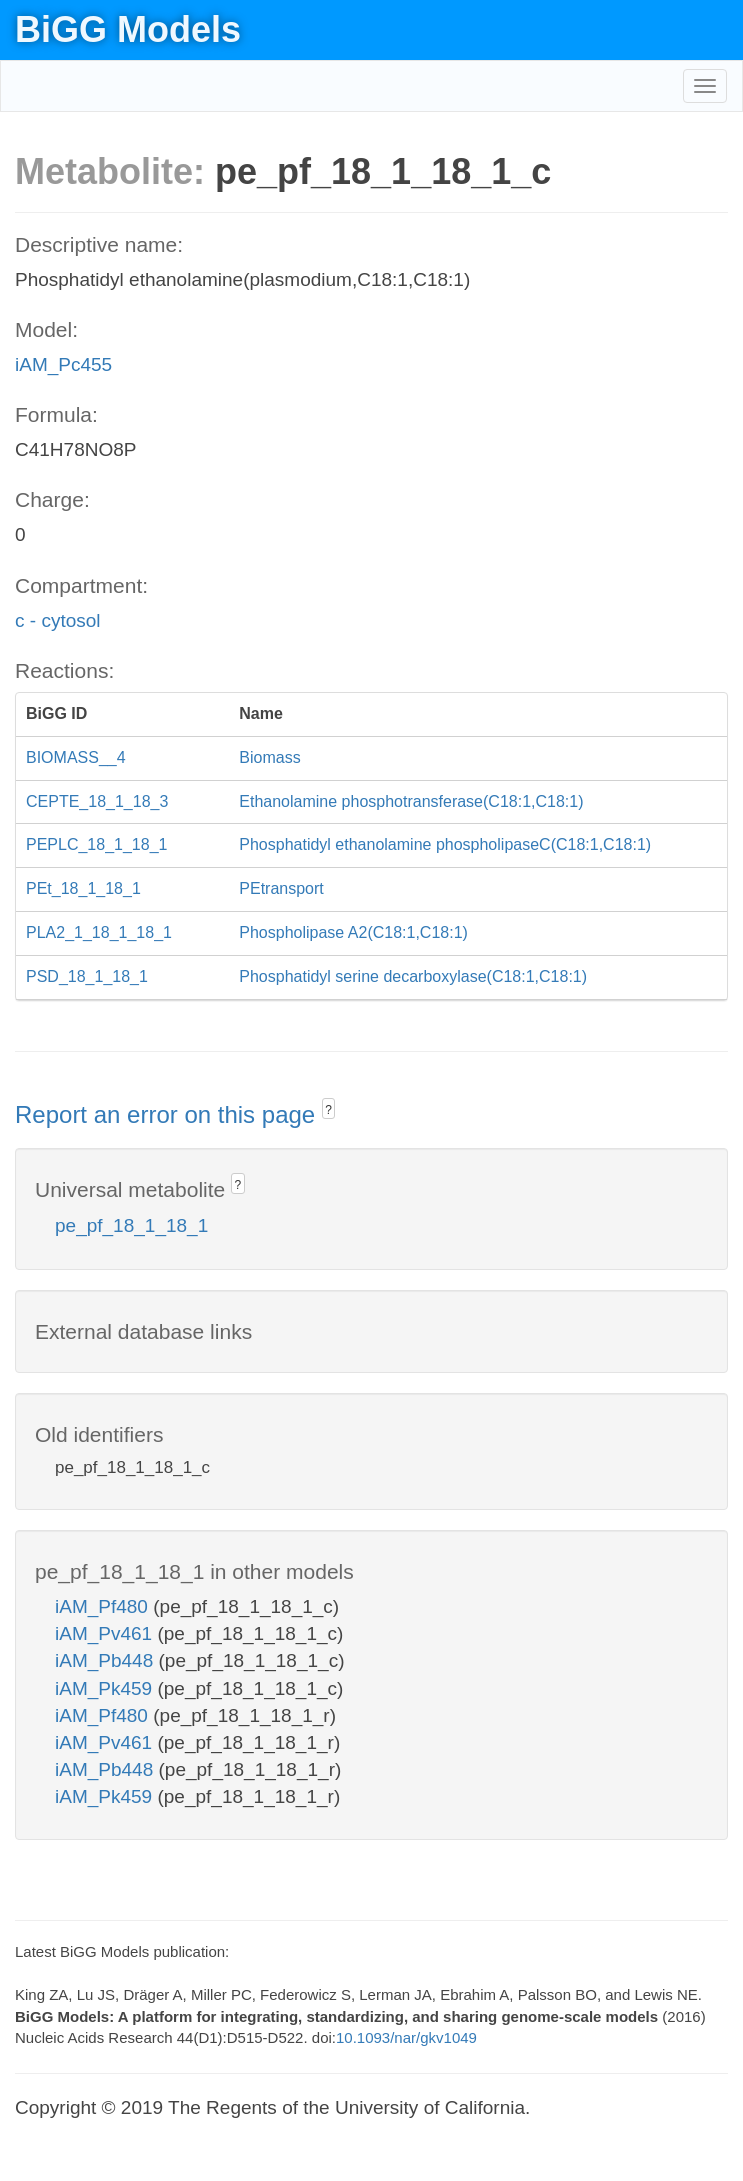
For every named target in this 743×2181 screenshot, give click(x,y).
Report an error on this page (168, 1114)
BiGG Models (128, 29)
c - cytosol (58, 620)
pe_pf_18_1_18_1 (131, 1225)
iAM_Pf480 (104, 1606)
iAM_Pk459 (106, 1688)
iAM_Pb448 (107, 1660)
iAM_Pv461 (106, 1633)
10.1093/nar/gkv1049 (406, 2037)
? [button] (328, 1110)
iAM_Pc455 (63, 364)
